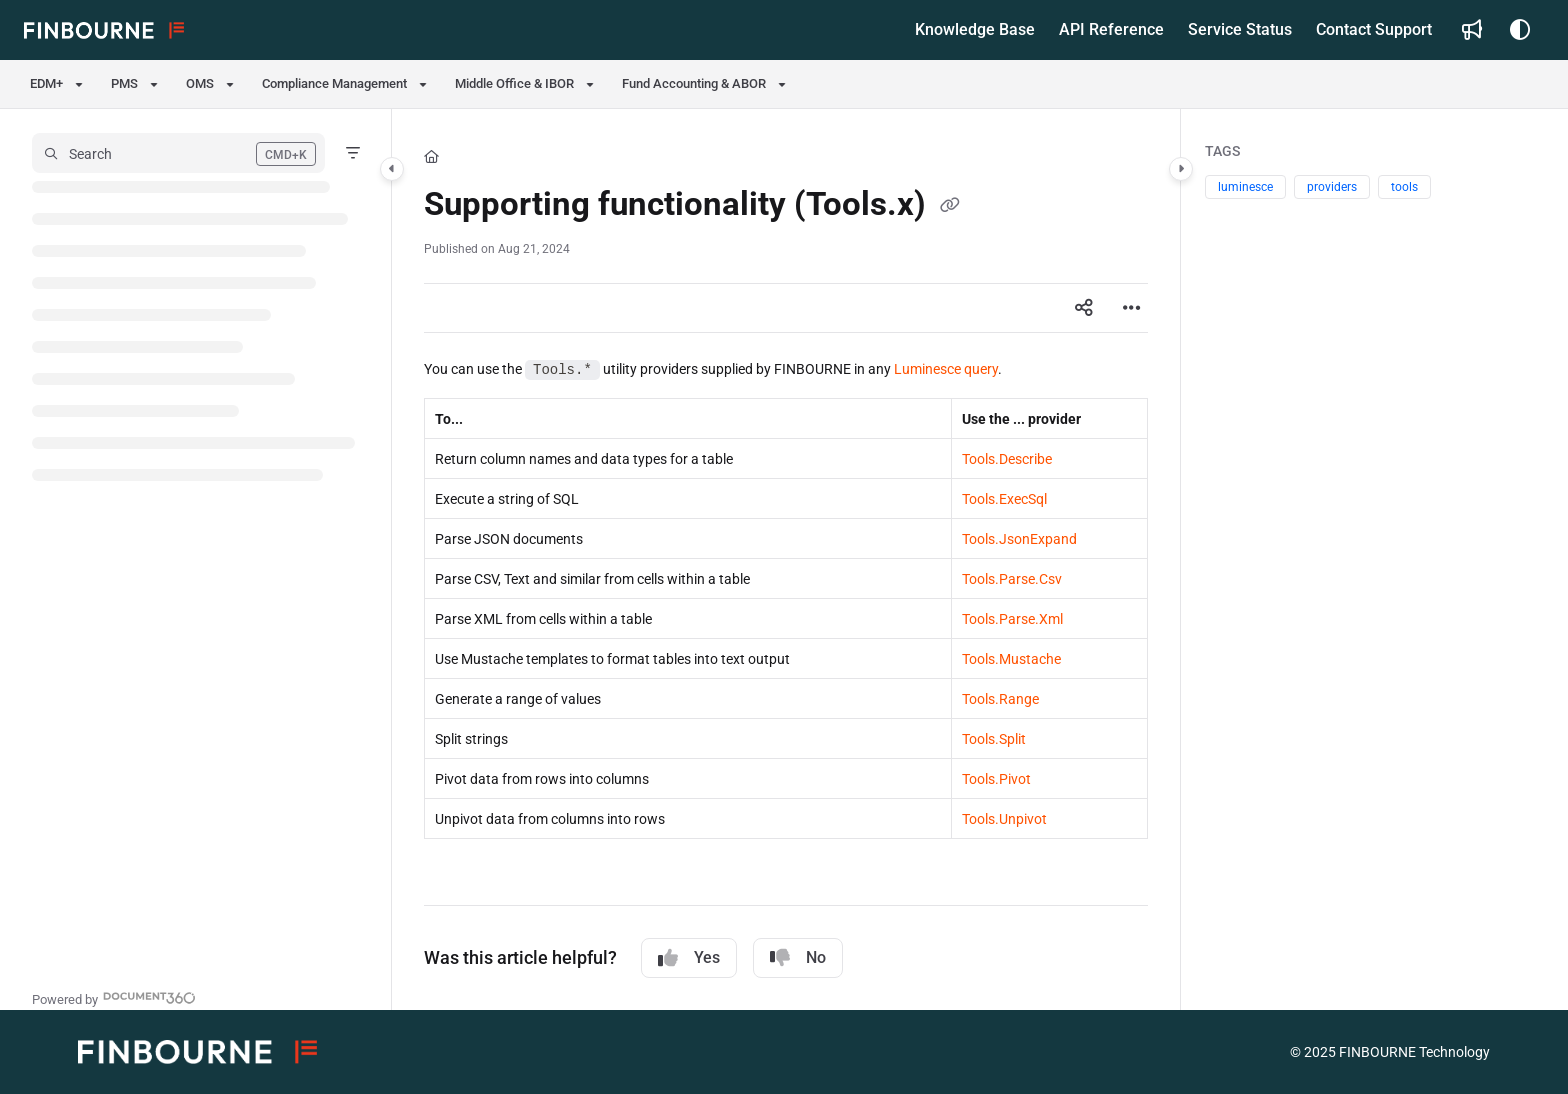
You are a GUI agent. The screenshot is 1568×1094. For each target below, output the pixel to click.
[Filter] (353, 153)
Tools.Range (1000, 699)
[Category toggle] (392, 169)
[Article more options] (1132, 308)
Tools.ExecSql (1004, 499)
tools (1404, 187)
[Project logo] (104, 30)
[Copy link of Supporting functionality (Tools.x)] (950, 207)
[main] (786, 559)
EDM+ (46, 83)
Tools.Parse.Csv (1012, 579)
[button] (178, 153)
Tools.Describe (1007, 459)
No (798, 958)
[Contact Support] (1374, 30)
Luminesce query (946, 369)
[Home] (431, 157)
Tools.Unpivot (1004, 819)
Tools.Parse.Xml (1012, 619)
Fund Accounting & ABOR (694, 83)
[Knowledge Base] (975, 30)
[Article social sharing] (1084, 308)
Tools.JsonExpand (1019, 539)
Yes (689, 958)
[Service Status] (1240, 30)
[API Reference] (1111, 30)
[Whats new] (1472, 30)
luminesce (1245, 187)
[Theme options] (1520, 30)
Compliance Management (334, 83)
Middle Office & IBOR (514, 83)
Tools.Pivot (996, 779)
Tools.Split (994, 739)
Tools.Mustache (1011, 659)
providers (1332, 187)
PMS (124, 83)
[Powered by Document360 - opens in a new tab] (114, 997)
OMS (200, 83)
